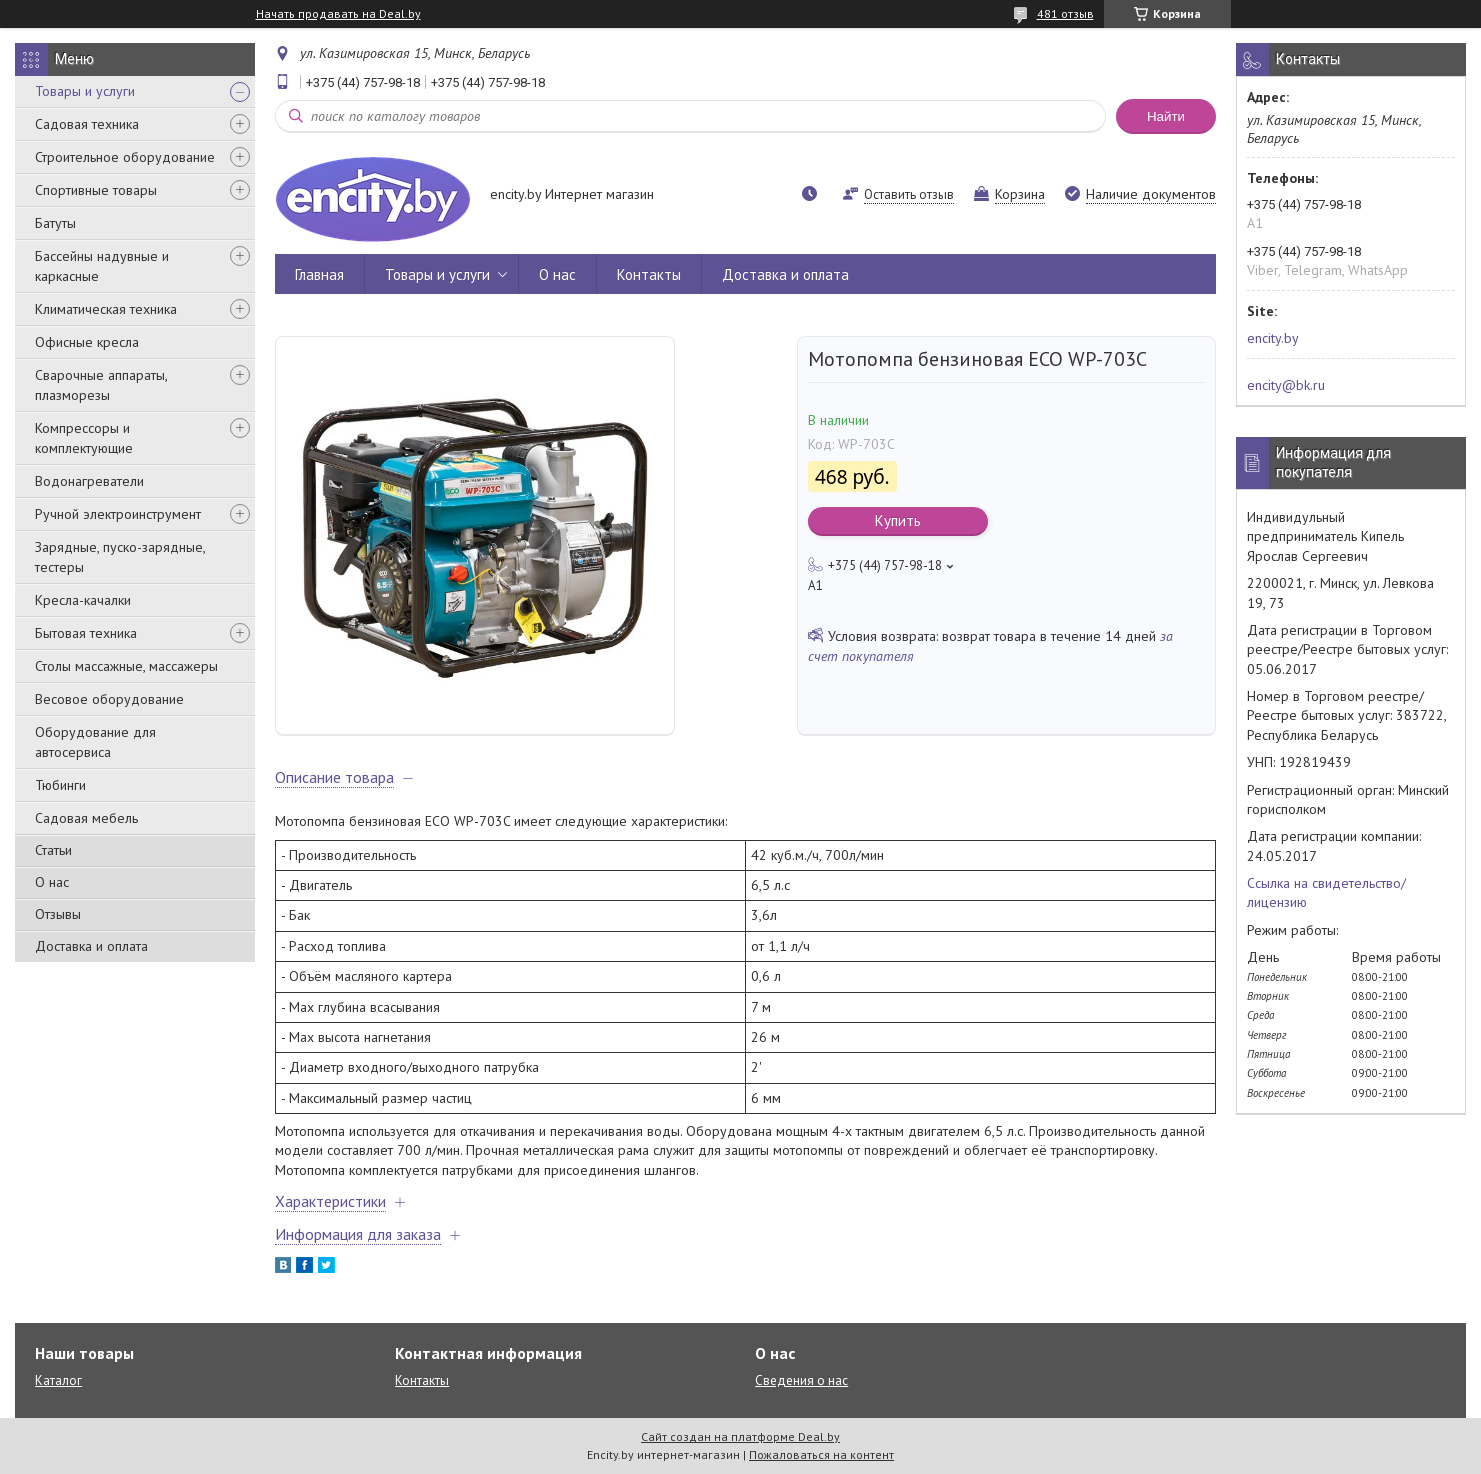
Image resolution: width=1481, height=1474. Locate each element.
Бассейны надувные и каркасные (102, 266)
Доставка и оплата (91, 946)
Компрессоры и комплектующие (84, 438)
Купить (898, 520)
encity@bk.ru (1286, 385)
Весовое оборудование (109, 699)
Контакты (649, 274)
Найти (1166, 116)
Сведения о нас (801, 1380)
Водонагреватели (89, 481)
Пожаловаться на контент (821, 1454)
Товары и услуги (85, 91)
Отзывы (58, 914)
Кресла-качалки (83, 600)
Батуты (55, 223)
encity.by (1273, 338)
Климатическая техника (106, 309)
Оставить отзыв (909, 194)
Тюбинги (60, 785)
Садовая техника (87, 124)
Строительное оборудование (125, 157)
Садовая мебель (86, 818)
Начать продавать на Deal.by (338, 14)
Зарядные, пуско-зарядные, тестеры (120, 557)
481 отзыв (1065, 13)
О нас (52, 882)
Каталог (58, 1380)
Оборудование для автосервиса (95, 742)
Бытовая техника (86, 633)
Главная (319, 274)
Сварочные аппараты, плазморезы (101, 385)
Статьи (53, 850)
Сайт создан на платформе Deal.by (740, 1436)
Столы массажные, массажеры (126, 666)
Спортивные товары (96, 190)
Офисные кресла (87, 342)
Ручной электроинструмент (118, 514)
